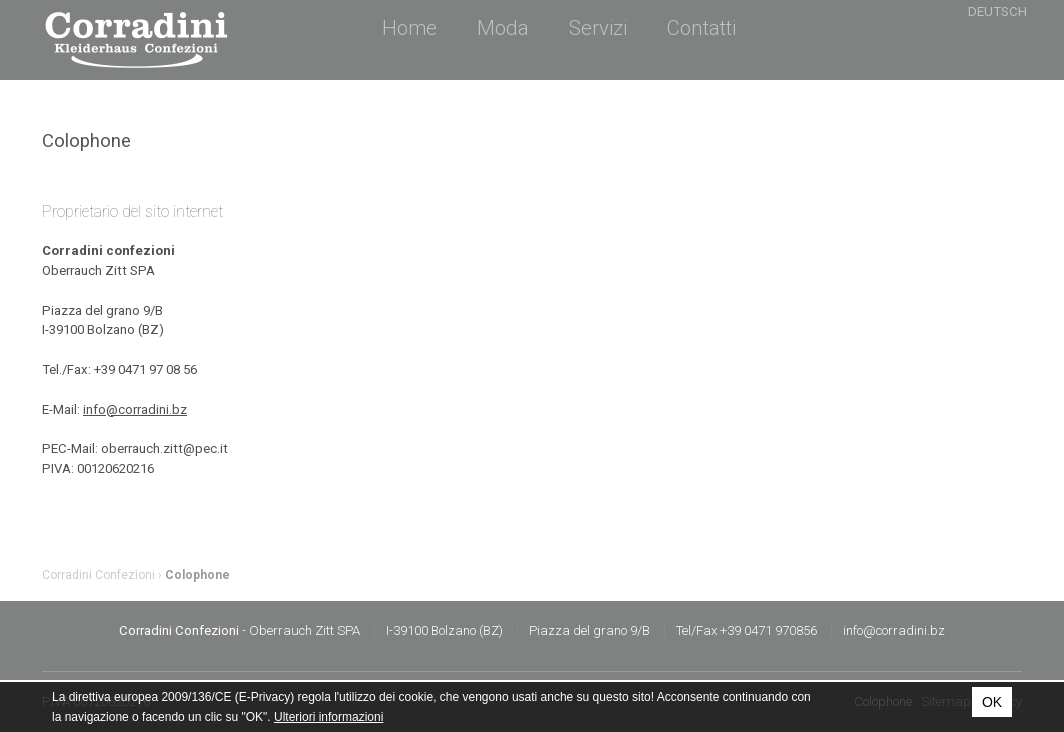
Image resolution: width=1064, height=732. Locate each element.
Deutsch (997, 11)
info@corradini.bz (135, 409)
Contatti (701, 28)
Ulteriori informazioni (328, 717)
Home (409, 28)
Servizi (598, 28)
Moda (503, 28)
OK (992, 702)
